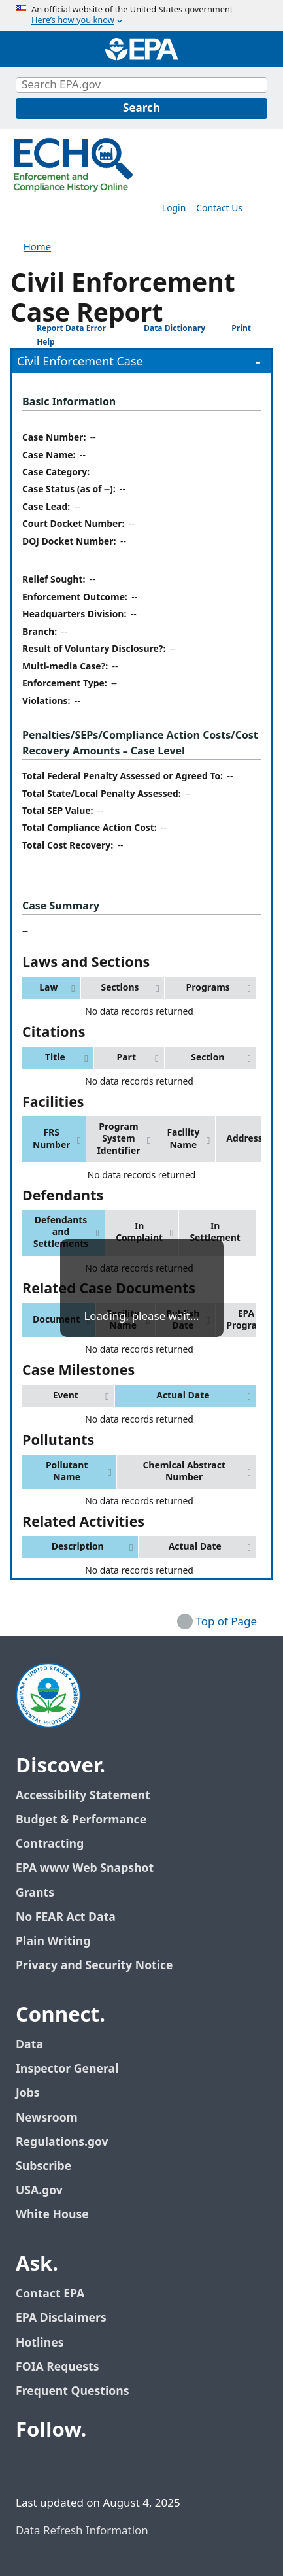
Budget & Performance (81, 1820)
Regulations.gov (69, 2142)
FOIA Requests (57, 2367)
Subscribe (43, 2166)
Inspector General (67, 2069)
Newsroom (47, 2118)
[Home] (142, 49)
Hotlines (39, 2343)
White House (59, 2215)
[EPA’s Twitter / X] (60, 2467)
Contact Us (219, 208)
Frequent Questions (72, 2391)
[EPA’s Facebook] (29, 2467)
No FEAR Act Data (66, 1917)
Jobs (28, 2093)
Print (231, 328)
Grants (35, 1893)
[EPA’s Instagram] (123, 2467)
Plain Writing (53, 1941)
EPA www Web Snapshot (85, 1868)
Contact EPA (50, 2294)
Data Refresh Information (82, 2531)
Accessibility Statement (83, 1796)
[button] (51, 988)
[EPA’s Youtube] (91, 2467)
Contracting (50, 1844)
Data (29, 2045)
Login (174, 208)
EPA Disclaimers (61, 2318)
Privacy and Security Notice (94, 1966)
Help (36, 342)
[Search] (141, 108)
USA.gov (46, 2190)
